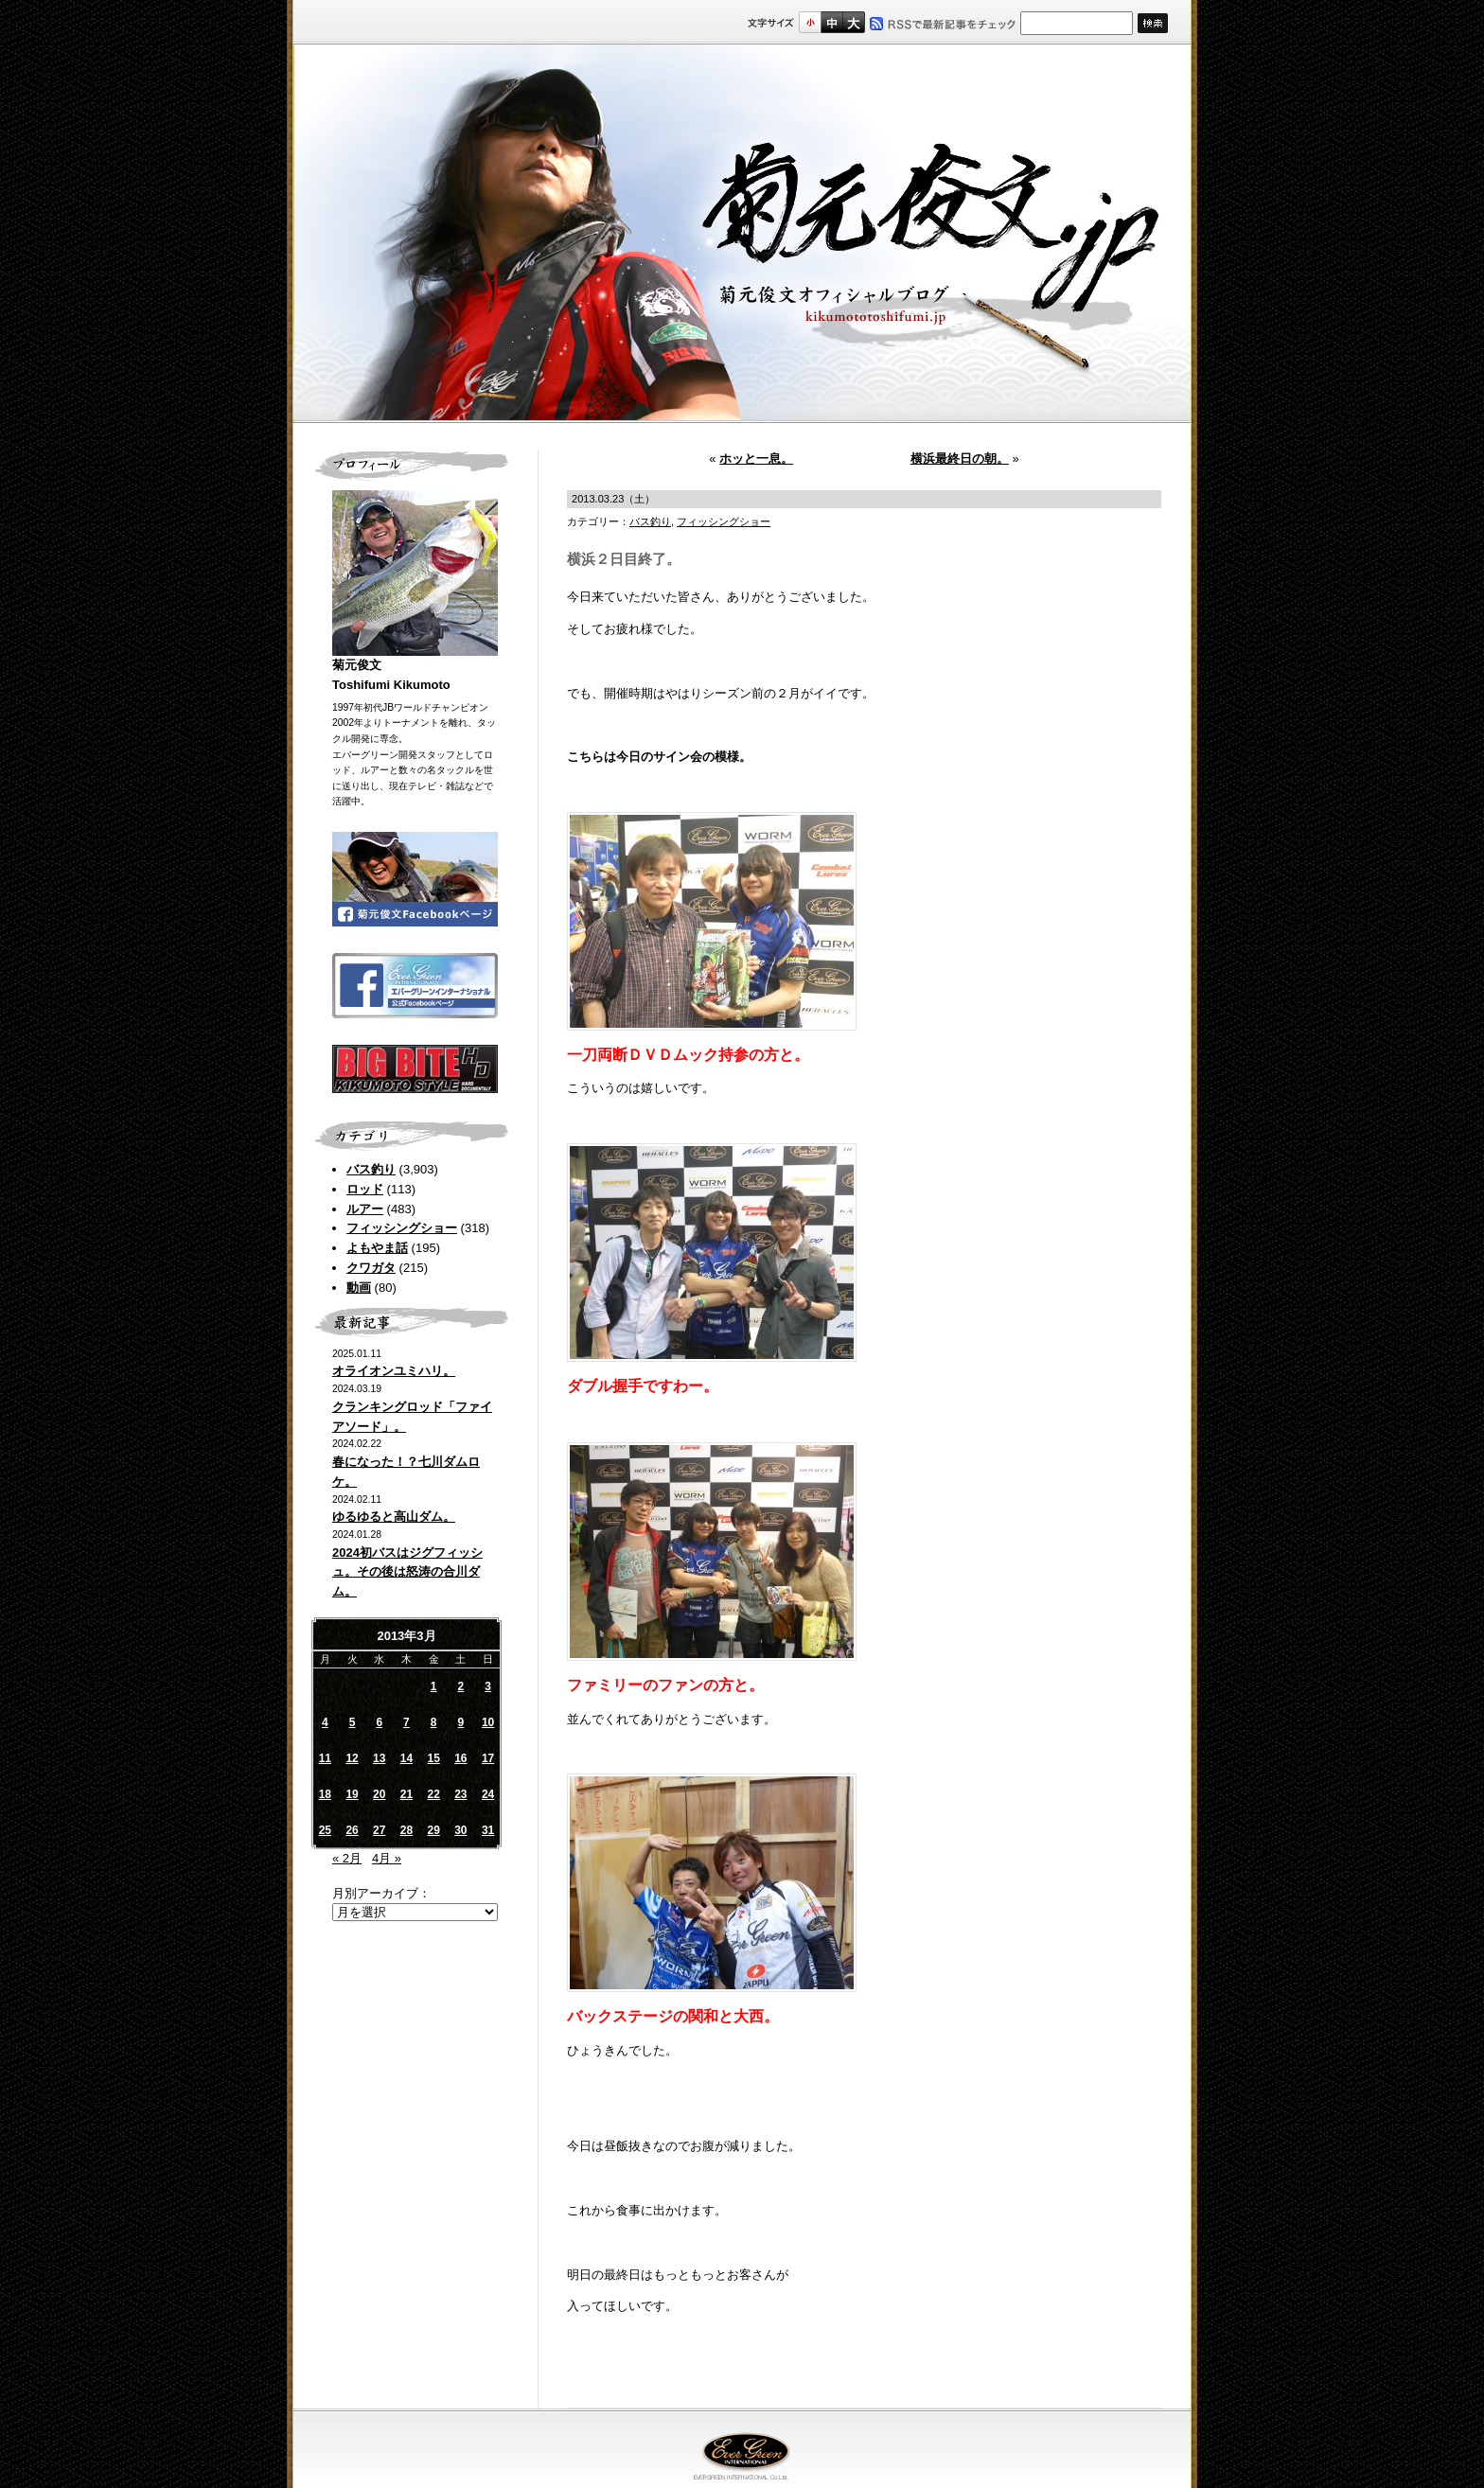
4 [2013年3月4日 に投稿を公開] (325, 1722)
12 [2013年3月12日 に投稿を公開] (351, 1758)
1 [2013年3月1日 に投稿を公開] (434, 1686)
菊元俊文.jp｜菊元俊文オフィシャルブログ (742, 233)
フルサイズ (853, 22)
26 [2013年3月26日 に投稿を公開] (351, 1830)
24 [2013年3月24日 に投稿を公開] (488, 1794)
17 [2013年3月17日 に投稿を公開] (488, 1758)
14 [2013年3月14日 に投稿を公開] (406, 1758)
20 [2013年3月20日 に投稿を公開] (379, 1794)
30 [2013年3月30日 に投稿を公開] (460, 1830)
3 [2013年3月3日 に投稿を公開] (488, 1686)
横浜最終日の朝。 (959, 458)
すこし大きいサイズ (831, 22)
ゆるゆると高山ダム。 (393, 1516)
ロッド (364, 1189)
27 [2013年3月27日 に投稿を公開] (379, 1830)
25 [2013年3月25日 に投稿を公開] (325, 1830)
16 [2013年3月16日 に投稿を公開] (460, 1758)
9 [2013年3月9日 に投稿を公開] (461, 1722)
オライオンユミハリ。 (393, 1371)
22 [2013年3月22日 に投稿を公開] (433, 1794)
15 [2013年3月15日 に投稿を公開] (433, 1758)
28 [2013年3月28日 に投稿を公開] (406, 1830)
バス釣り (371, 1169)
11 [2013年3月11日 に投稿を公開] (325, 1758)
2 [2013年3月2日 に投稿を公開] (461, 1686)
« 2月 (347, 1858)
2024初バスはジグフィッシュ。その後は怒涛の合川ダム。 (407, 1572)
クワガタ (371, 1268)
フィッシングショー (401, 1228)
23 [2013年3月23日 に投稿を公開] (460, 1794)
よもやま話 (377, 1248)
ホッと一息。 (756, 458)
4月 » (386, 1858)
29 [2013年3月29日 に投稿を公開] (433, 1830)
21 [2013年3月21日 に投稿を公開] (406, 1794)
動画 (358, 1287)
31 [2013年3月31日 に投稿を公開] (488, 1830)
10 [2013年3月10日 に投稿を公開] (488, 1722)
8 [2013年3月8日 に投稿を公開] (434, 1722)
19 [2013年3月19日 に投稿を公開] (351, 1794)
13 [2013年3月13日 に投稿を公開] (379, 1758)
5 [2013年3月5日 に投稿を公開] (352, 1722)
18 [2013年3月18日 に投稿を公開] (325, 1794)
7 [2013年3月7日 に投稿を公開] (406, 1722)
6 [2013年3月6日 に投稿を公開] (379, 1722)
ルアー (364, 1209)
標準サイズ (810, 22)
